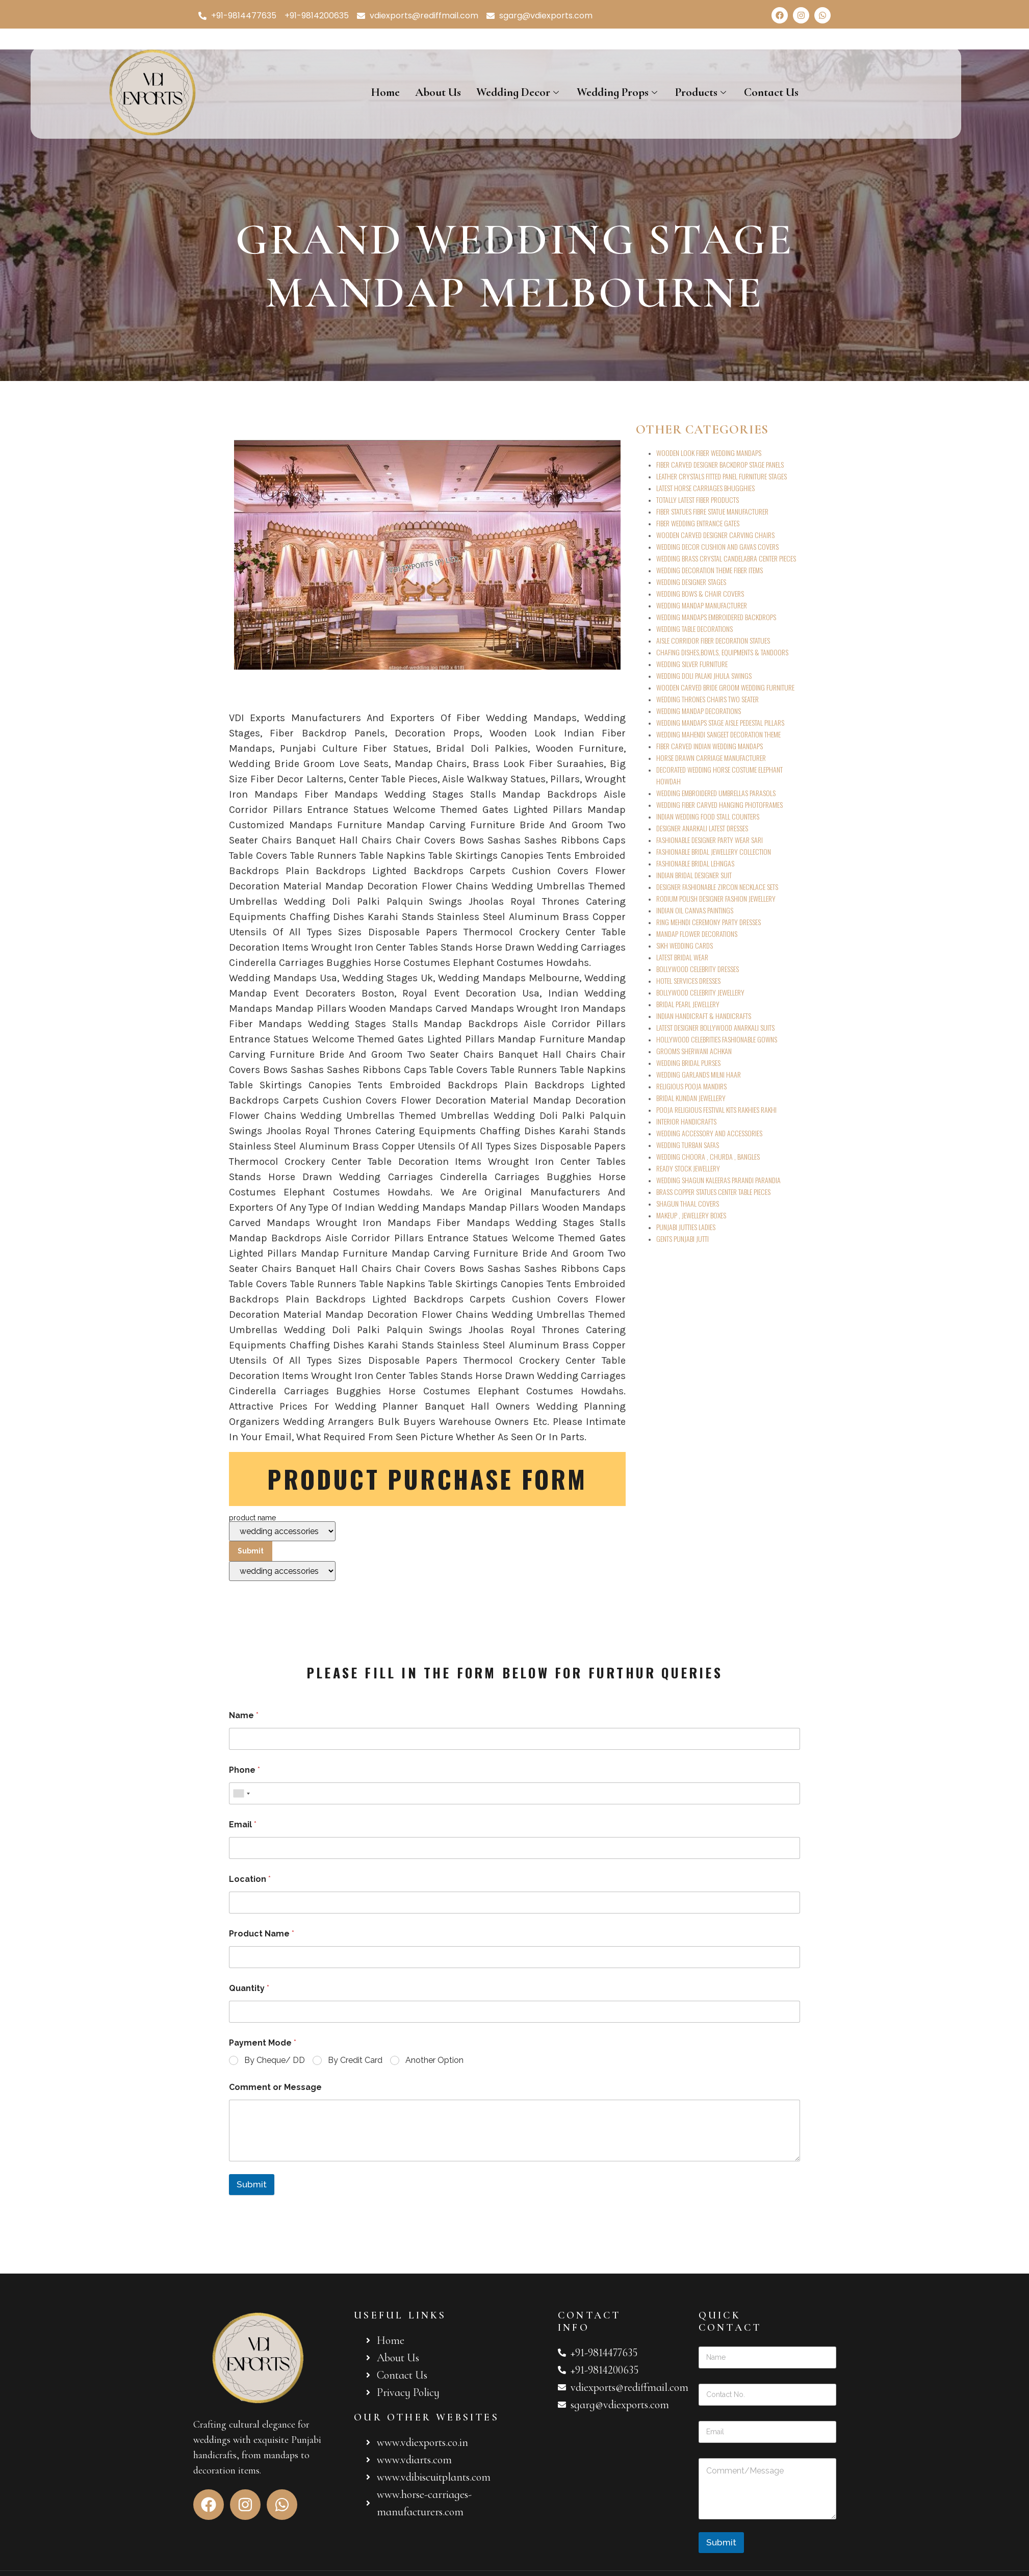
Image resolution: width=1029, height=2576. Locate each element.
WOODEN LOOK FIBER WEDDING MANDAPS (708, 452)
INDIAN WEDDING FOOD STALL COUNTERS (707, 816)
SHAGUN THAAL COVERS (687, 1203)
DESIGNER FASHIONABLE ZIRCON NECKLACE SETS (717, 886)
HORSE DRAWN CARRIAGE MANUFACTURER (711, 757)
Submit (252, 2184)
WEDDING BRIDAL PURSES (688, 1062)
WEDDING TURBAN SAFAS (687, 1144)
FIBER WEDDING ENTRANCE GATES (697, 523)
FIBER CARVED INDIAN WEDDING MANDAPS (709, 746)
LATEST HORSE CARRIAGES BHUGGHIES (705, 487)
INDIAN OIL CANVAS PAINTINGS (694, 910)
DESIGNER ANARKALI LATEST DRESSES (702, 828)
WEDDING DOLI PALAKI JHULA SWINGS (704, 675)
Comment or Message (275, 2087)
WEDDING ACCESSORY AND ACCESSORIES (709, 1133)
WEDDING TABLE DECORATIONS (694, 628)
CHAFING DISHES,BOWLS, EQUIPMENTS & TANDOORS (722, 652)
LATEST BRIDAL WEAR (682, 957)
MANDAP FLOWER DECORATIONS (696, 933)
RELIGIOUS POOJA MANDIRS (691, 1086)
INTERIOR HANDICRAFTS (686, 1121)
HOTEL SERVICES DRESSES (688, 980)
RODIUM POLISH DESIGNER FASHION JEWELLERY (716, 898)
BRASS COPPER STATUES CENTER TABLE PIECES (713, 1191)
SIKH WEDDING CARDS (684, 945)
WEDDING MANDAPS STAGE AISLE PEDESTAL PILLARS (720, 722)
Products (702, 92)
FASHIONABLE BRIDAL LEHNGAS (695, 863)
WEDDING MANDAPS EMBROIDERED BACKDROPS (716, 616)
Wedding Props (618, 92)
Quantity (249, 1988)
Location (250, 1879)
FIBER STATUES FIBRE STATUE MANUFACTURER (712, 511)
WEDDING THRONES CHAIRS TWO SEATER (707, 699)
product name (282, 1547)
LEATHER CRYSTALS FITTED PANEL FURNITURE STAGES (721, 476)
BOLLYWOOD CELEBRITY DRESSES (697, 968)
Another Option (434, 2060)
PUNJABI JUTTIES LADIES (685, 1226)
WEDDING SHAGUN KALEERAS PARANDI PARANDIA (718, 1180)
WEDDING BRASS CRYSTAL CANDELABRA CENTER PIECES (726, 558)
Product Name (261, 1934)
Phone (244, 1770)
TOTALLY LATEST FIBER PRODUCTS (697, 499)
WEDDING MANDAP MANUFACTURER (701, 605)
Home (385, 92)
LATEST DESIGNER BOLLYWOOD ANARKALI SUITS (715, 1027)
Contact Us (771, 92)
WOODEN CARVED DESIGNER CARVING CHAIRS (715, 534)
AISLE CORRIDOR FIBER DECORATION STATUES (713, 640)
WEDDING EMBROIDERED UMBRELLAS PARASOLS (716, 792)
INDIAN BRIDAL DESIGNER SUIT (694, 875)
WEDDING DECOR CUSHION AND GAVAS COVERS (717, 546)
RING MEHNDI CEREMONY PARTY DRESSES (708, 921)
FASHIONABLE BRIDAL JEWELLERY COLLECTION (713, 851)
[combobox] (241, 1793)
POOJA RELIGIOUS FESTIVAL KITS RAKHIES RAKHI (716, 1109)
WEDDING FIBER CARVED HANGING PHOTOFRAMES (719, 804)
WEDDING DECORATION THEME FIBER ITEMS (709, 570)
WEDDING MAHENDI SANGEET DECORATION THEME (718, 734)
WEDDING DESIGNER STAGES (691, 581)
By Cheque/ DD (274, 2060)
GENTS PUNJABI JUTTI (682, 1238)
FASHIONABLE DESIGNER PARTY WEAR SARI (709, 839)
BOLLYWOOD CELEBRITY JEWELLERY (700, 992)
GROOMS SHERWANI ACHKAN (694, 1050)
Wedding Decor (518, 92)
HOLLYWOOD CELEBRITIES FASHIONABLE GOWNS (716, 1039)
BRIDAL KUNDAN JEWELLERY (691, 1097)
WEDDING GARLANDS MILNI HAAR (698, 1074)
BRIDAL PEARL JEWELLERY (687, 1004)
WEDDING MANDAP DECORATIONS (698, 710)
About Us (438, 92)
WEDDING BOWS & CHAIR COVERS (700, 593)
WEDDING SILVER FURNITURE (692, 663)
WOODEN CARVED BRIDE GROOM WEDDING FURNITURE (725, 687)
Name (244, 1715)
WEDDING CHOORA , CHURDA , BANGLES (708, 1156)
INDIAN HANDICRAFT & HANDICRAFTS (703, 1015)
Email (242, 1824)
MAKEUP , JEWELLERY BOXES (691, 1215)
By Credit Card (355, 2060)
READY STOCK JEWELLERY (688, 1168)
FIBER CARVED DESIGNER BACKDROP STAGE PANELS (720, 464)
